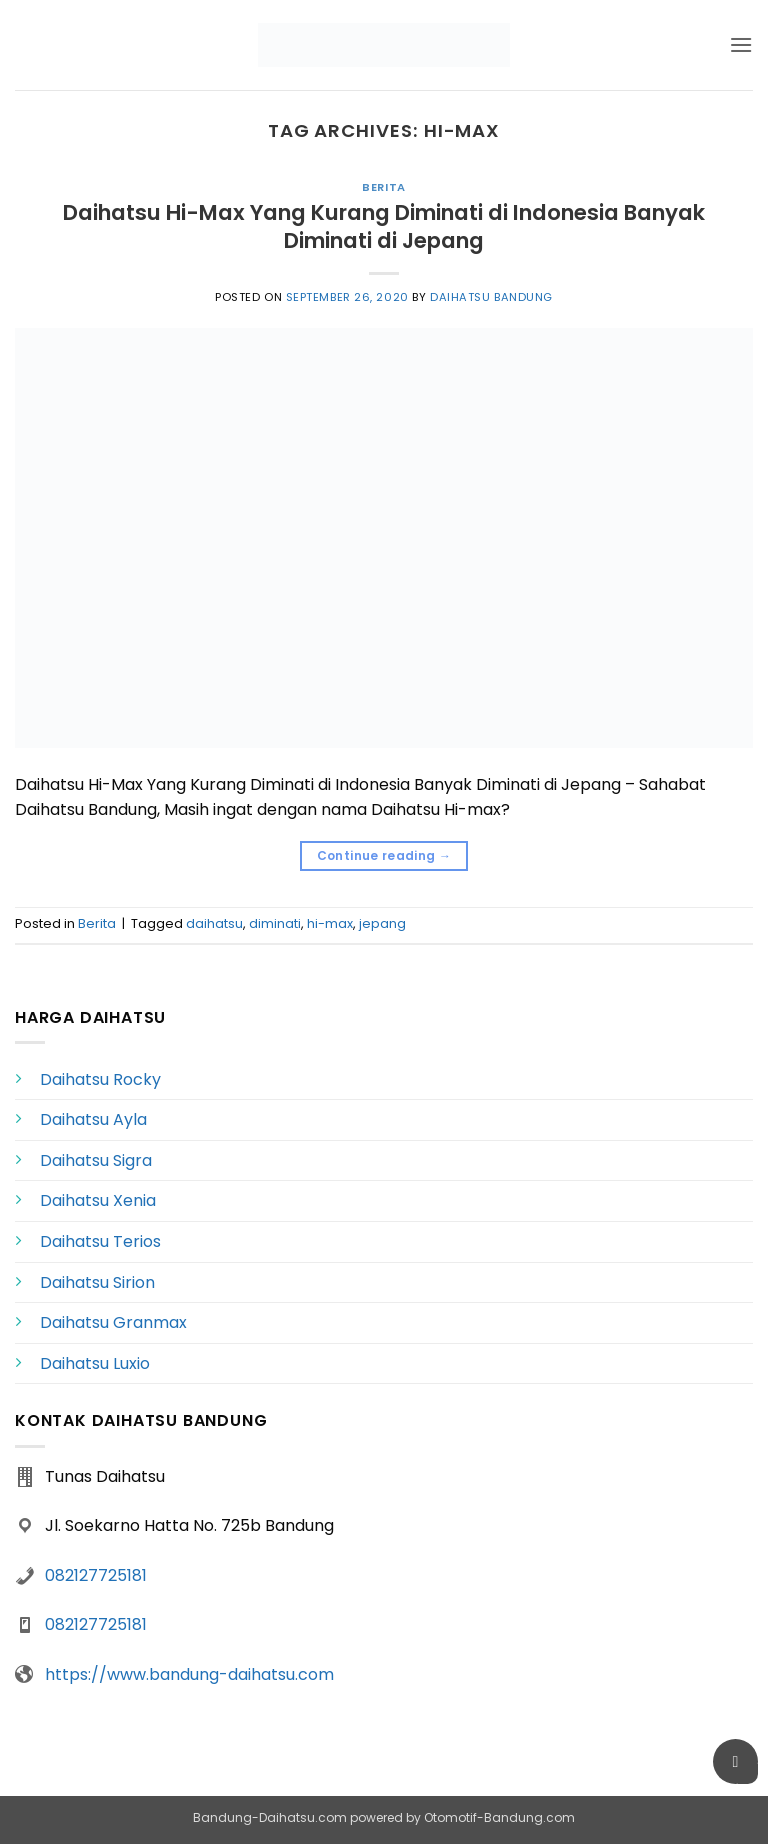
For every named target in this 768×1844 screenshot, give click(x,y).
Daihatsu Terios (100, 1241)
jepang (382, 923)
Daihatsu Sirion (97, 1282)
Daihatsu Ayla (93, 1119)
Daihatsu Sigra (96, 1160)
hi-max (330, 923)
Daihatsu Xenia (98, 1200)
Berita (383, 187)
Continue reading (384, 855)
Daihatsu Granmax (113, 1322)
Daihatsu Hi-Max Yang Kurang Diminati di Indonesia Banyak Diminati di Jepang (384, 226)
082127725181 (96, 1575)
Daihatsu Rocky (100, 1079)
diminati (275, 923)
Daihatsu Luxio (95, 1363)
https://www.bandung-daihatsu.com (189, 1674)
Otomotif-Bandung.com (499, 1817)
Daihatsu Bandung (491, 297)
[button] (741, 44)
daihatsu (214, 923)
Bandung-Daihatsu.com (270, 1817)
